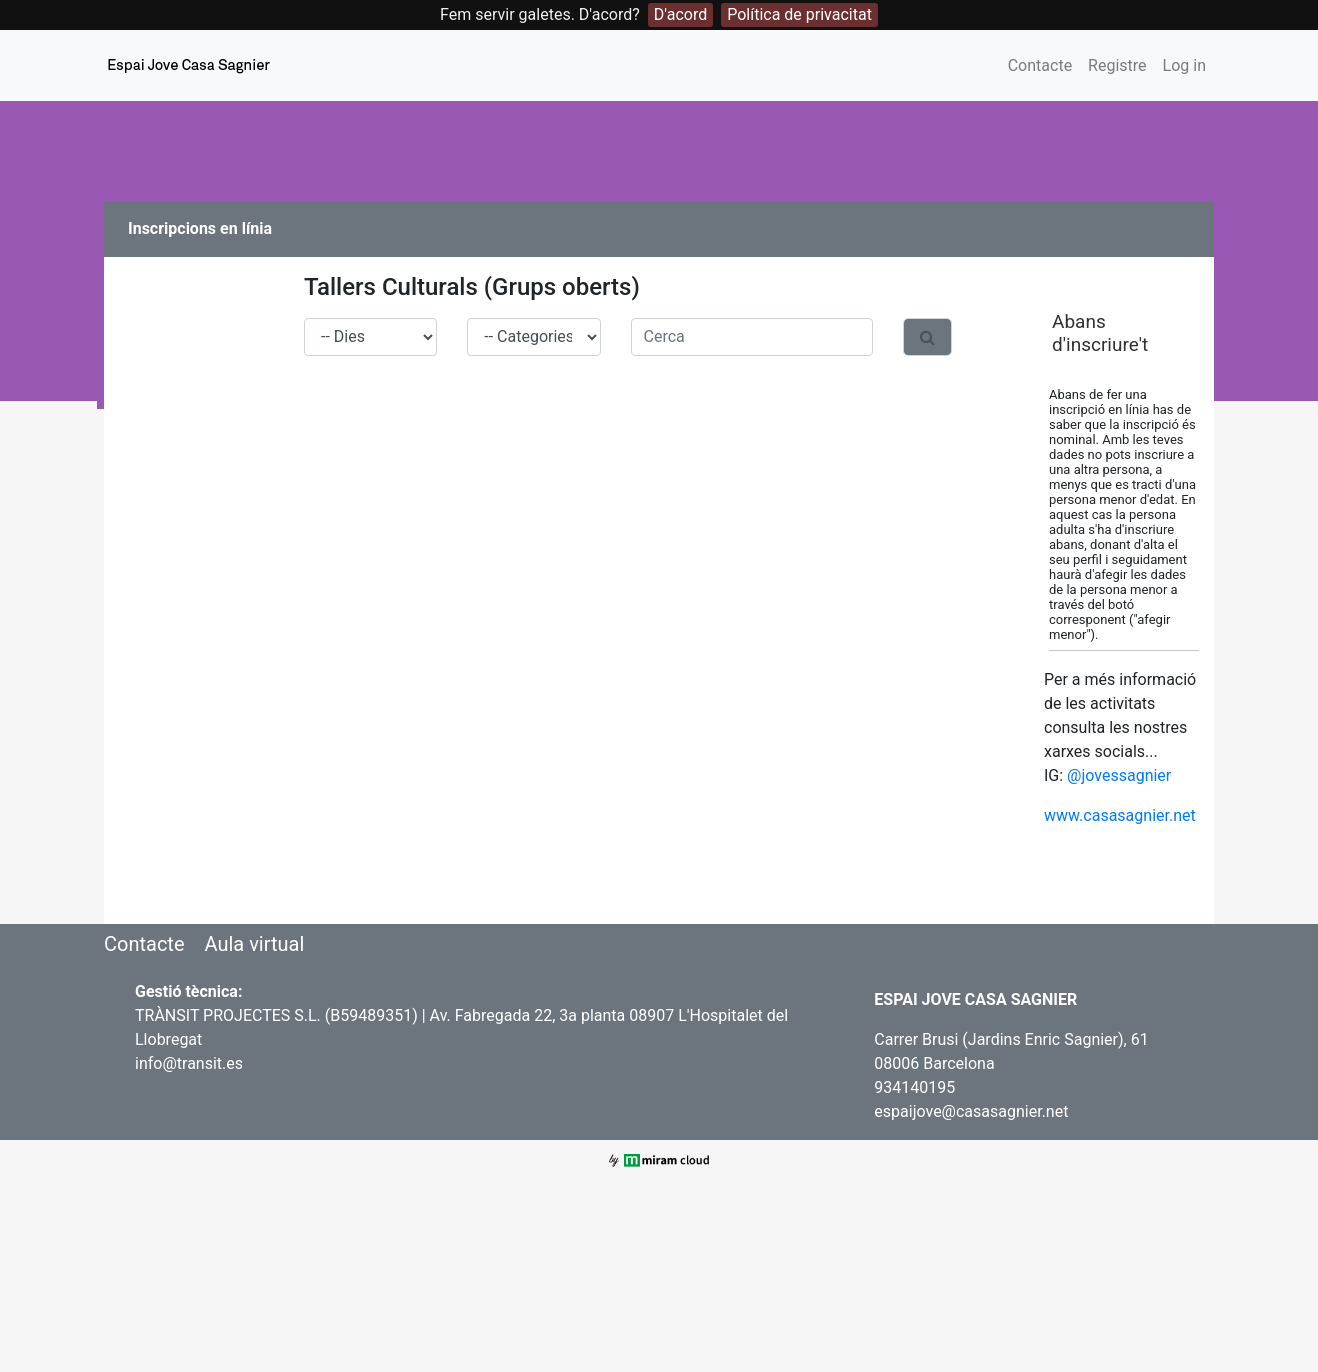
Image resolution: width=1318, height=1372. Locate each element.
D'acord (680, 14)
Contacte (1040, 65)
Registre (1117, 65)
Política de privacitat (799, 14)
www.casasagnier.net (1120, 815)
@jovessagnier (1119, 775)
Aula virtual (254, 944)
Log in (1184, 65)
